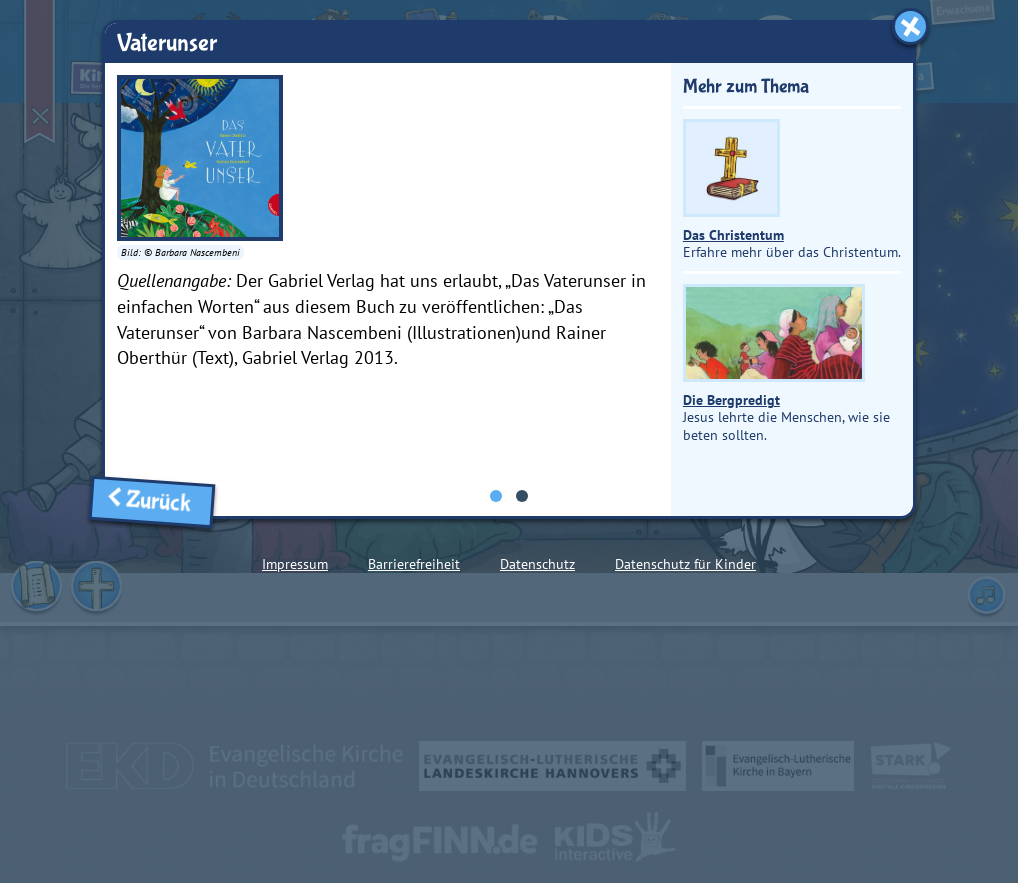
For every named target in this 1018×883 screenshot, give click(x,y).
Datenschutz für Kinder (685, 564)
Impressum (295, 564)
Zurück (151, 501)
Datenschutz (537, 564)
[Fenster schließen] (910, 26)
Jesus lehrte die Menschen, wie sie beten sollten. (786, 363)
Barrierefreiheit (414, 564)
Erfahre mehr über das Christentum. (792, 190)
